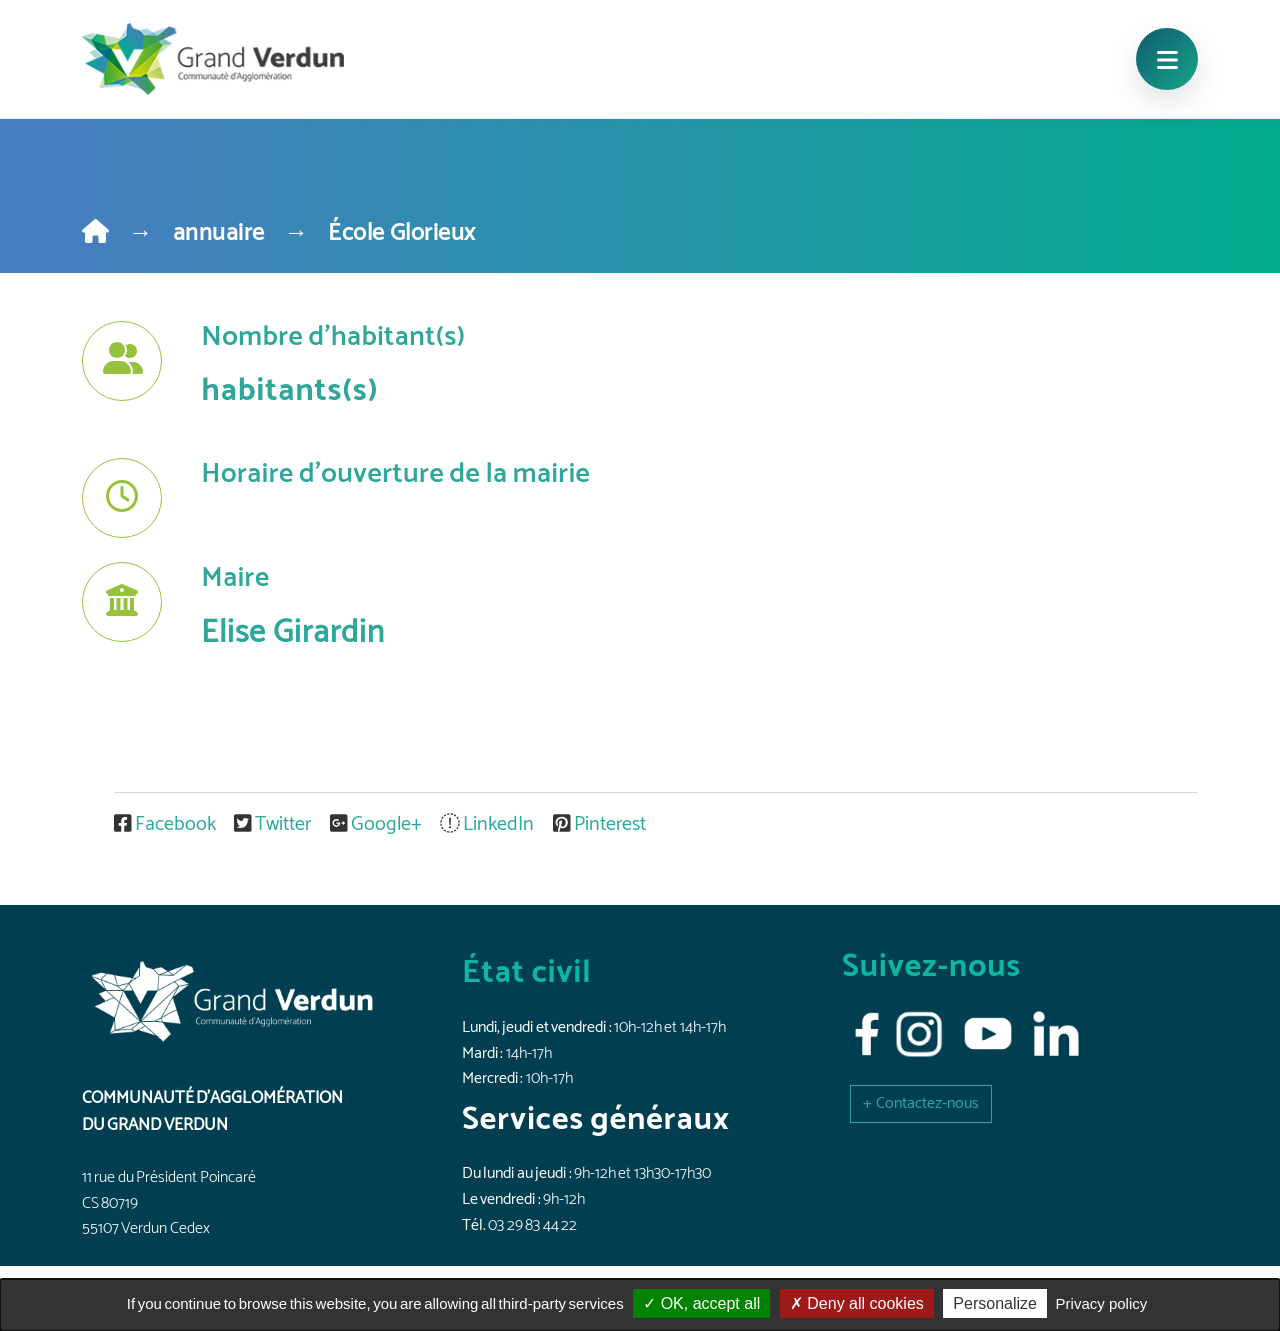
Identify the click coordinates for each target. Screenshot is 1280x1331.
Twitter (274, 824)
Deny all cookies (857, 1303)
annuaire (219, 233)
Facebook (166, 824)
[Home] (95, 233)
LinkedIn (489, 824)
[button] (921, 1103)
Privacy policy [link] (1102, 1303)
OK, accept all (701, 1303)
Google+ (377, 824)
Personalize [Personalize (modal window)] (995, 1303)
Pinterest (599, 824)
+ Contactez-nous (921, 1103)
